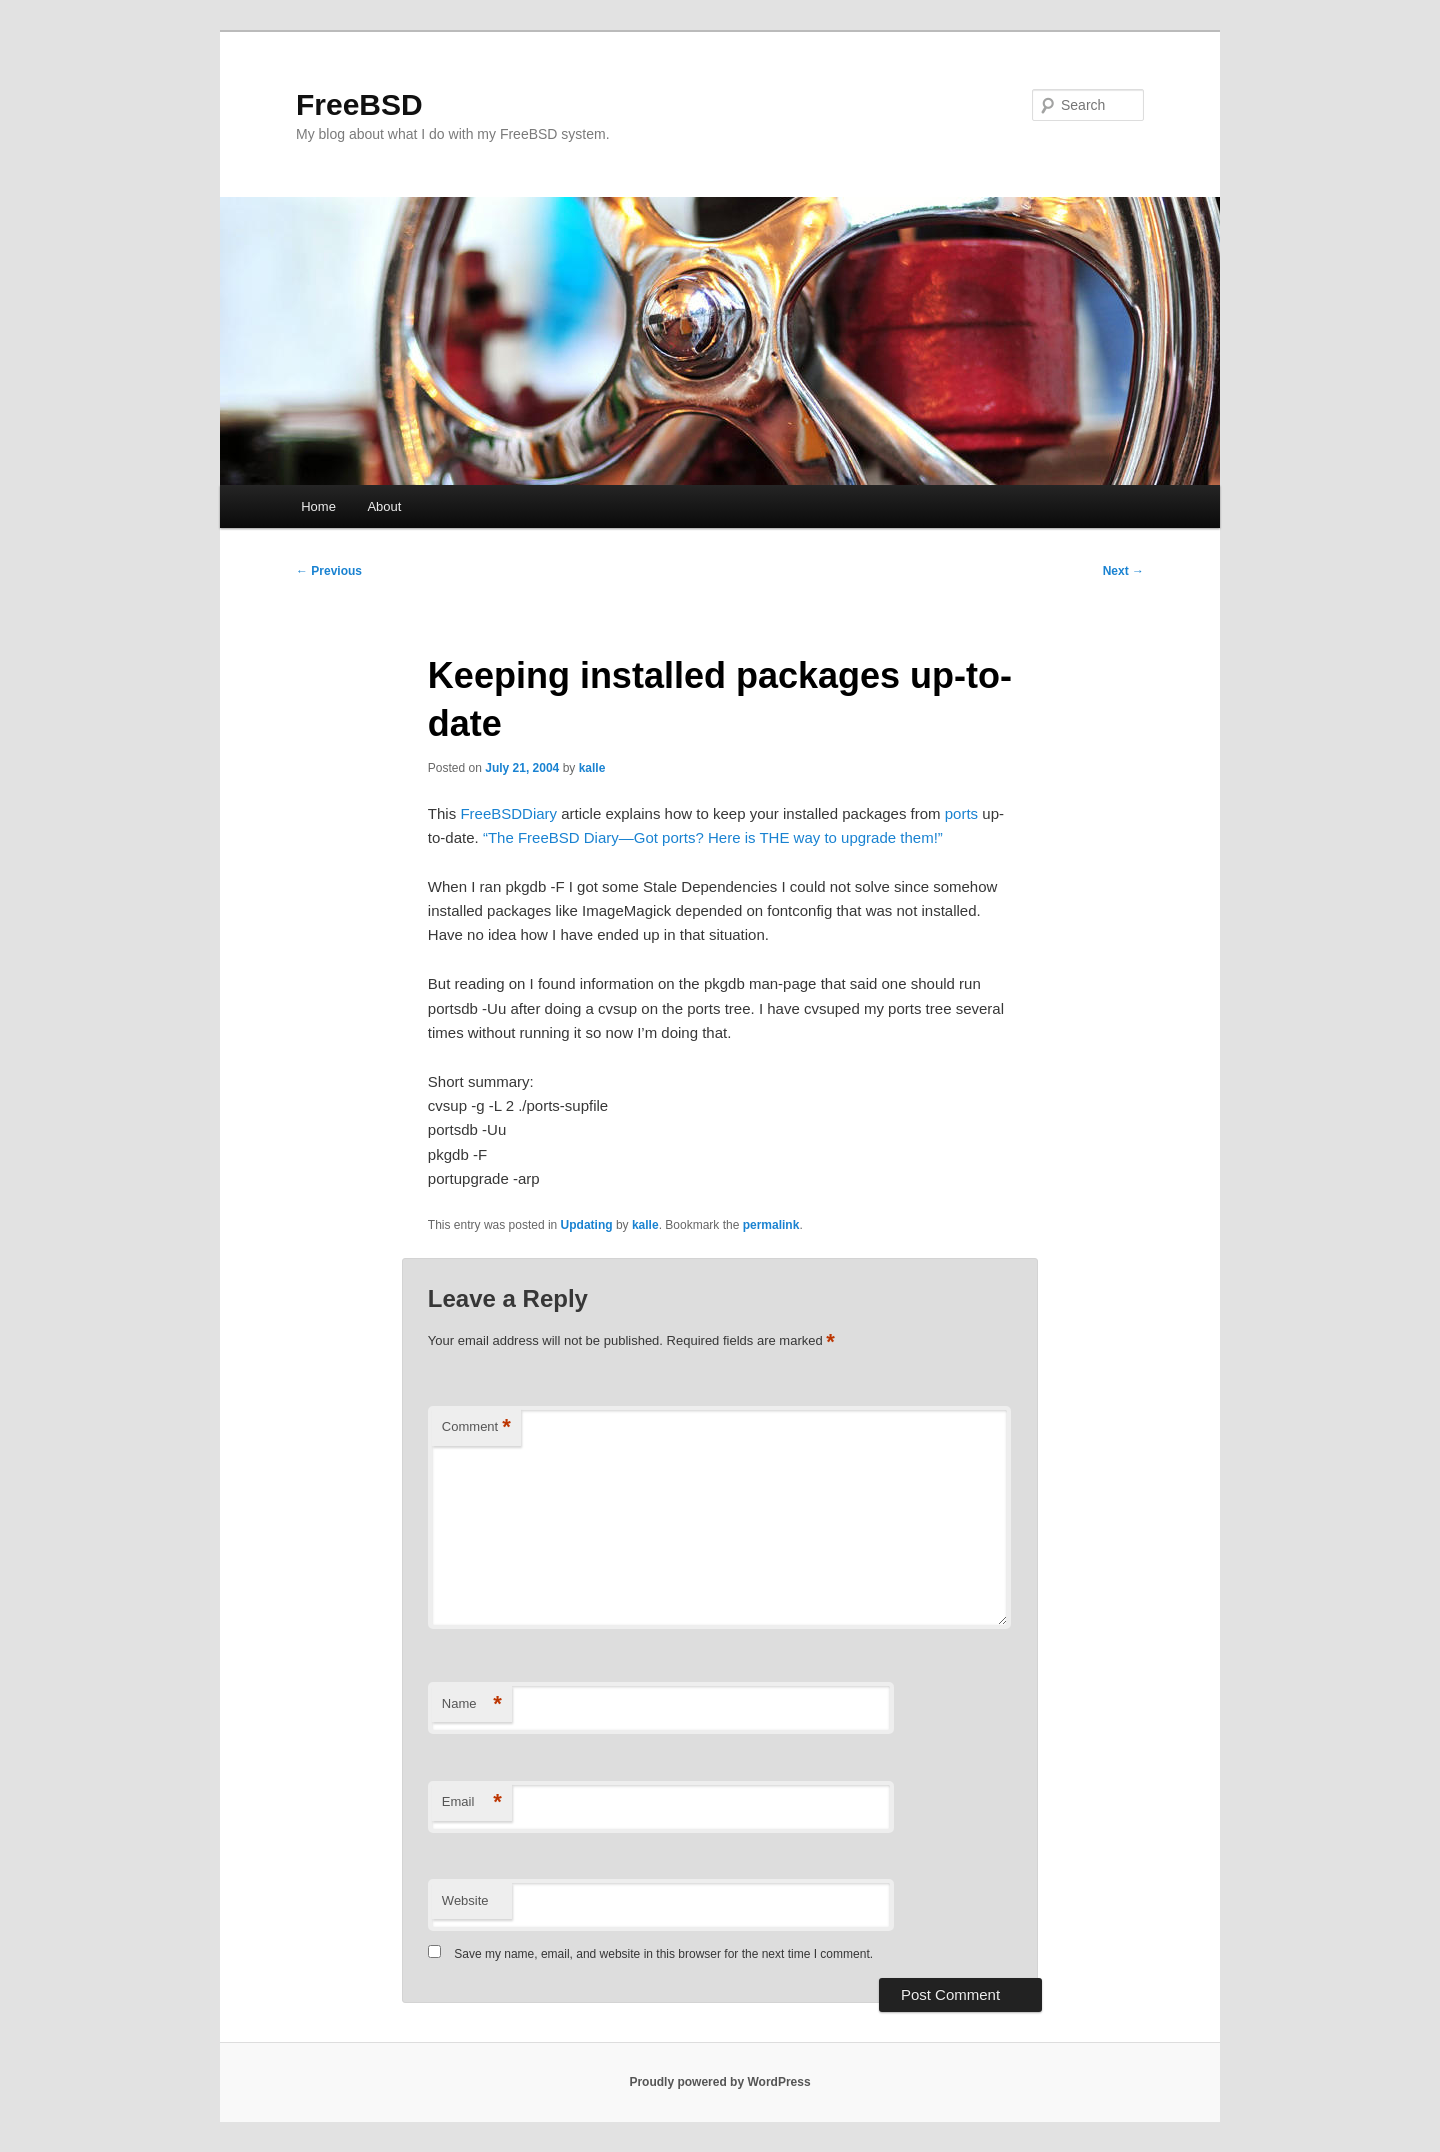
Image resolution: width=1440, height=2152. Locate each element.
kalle (592, 768)
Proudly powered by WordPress (719, 2082)
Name (472, 1704)
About (384, 506)
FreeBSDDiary (508, 813)
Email (472, 1802)
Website (465, 1900)
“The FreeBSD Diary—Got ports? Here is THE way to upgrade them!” (713, 837)
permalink (771, 1225)
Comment (476, 1427)
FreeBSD (359, 104)
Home (318, 506)
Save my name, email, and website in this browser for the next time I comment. (663, 1954)
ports (961, 813)
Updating (587, 1225)
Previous (329, 571)
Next (1123, 571)
